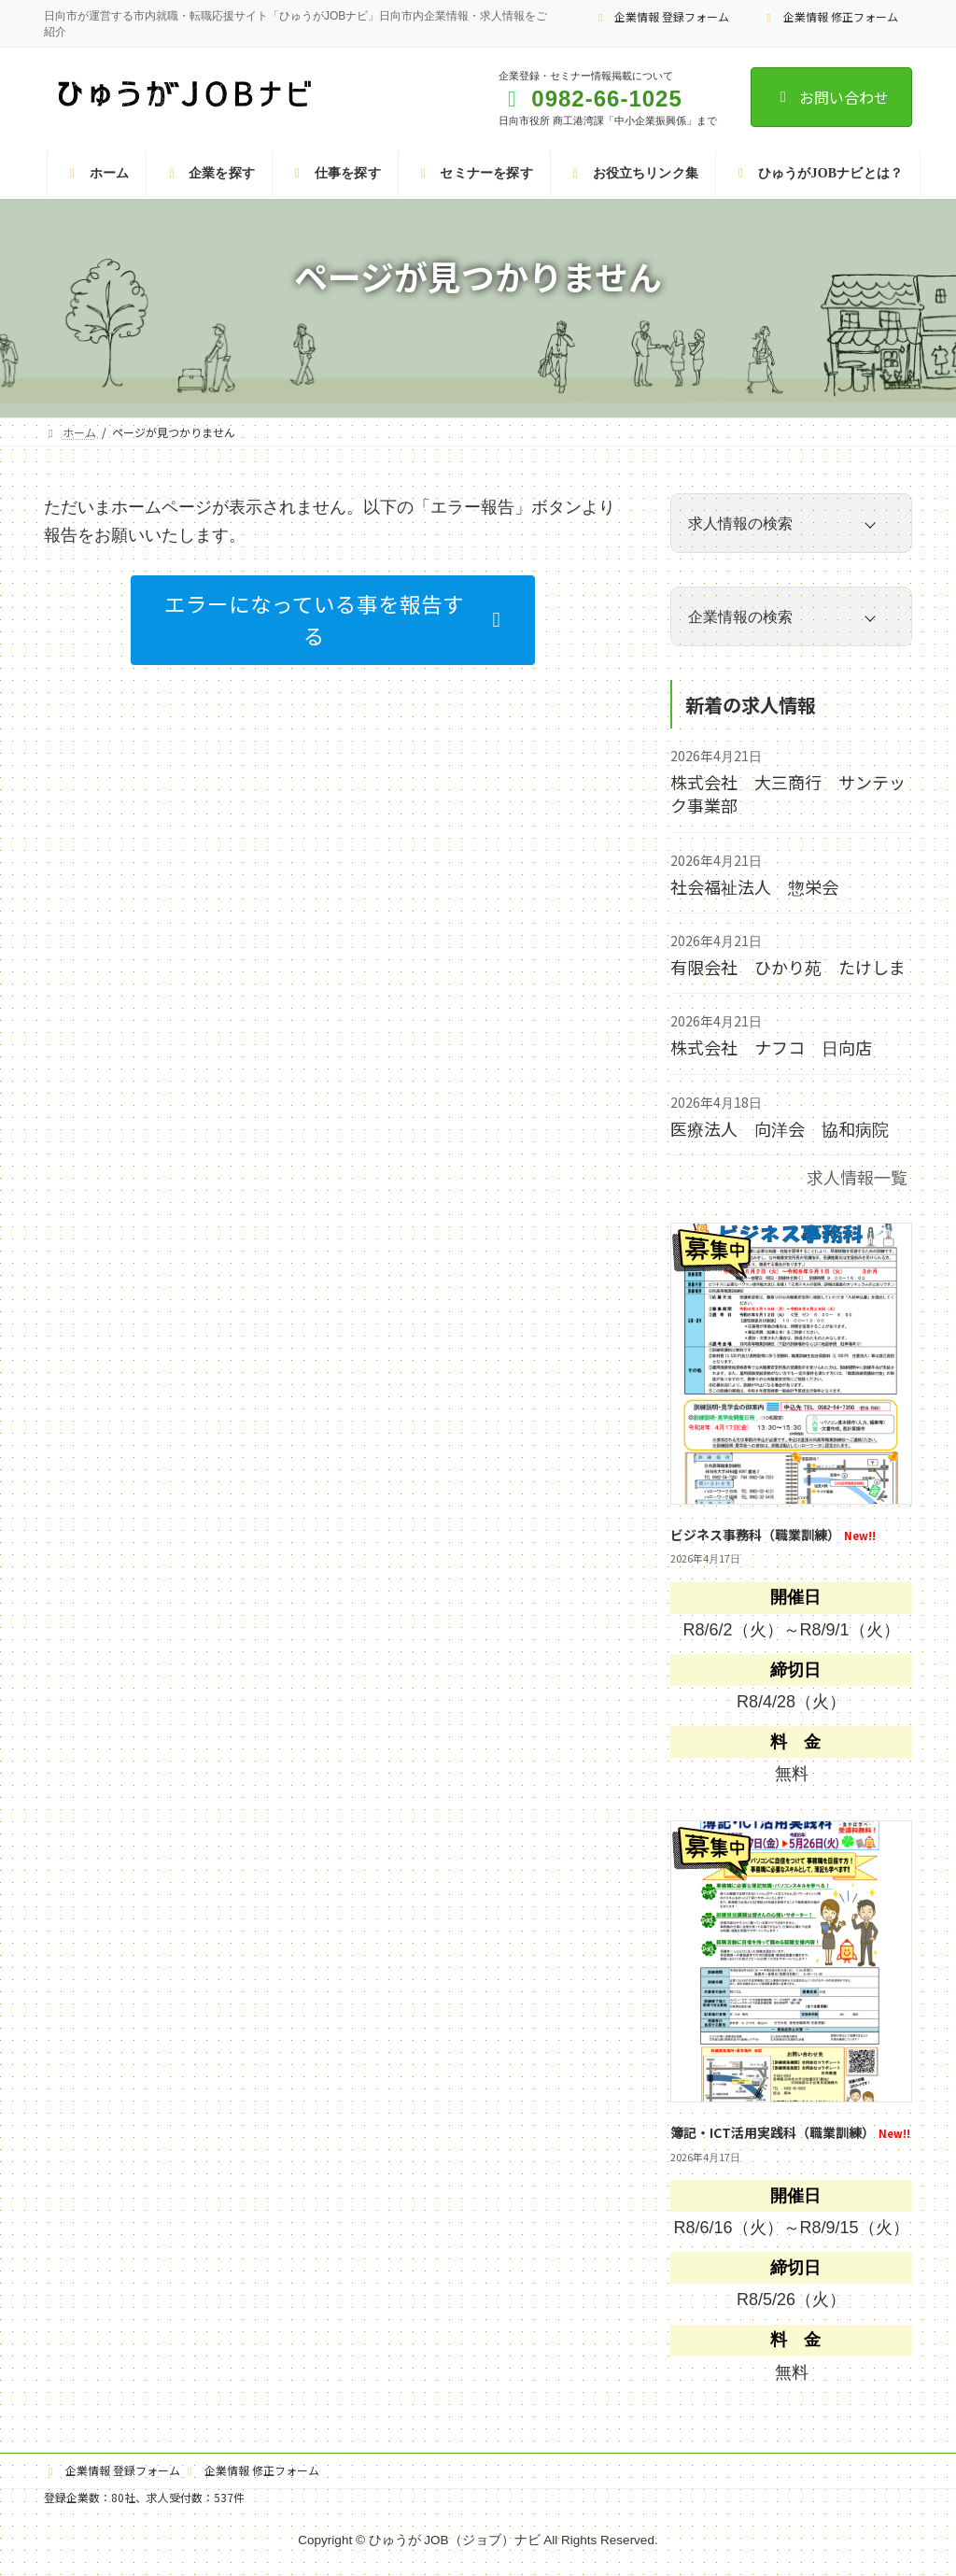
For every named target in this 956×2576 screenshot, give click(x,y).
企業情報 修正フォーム (830, 16)
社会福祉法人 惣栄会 (754, 886)
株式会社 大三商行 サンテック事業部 (788, 793)
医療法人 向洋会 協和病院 (779, 1128)
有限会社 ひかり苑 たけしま (788, 967)
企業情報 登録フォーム (662, 16)
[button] (333, 620)
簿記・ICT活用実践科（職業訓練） (790, 2132)
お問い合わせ (831, 97)
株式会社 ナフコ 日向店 (771, 1047)
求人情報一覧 (857, 1177)
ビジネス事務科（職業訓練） (773, 1533)
